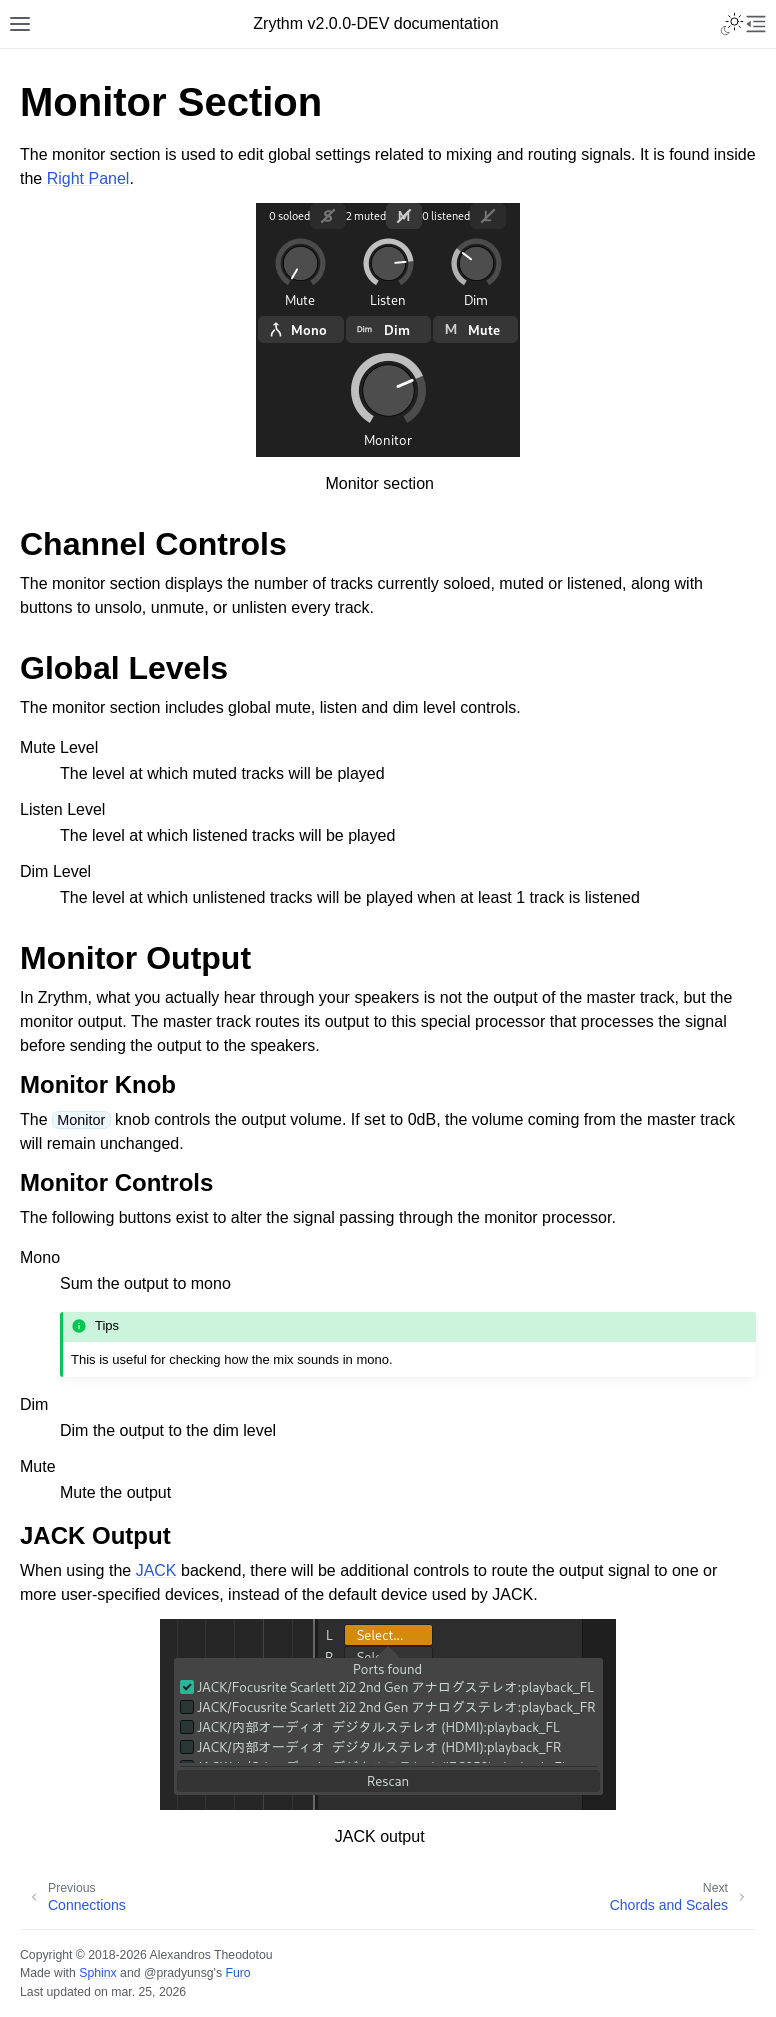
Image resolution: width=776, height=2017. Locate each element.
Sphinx (97, 1973)
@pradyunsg (179, 1973)
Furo (237, 1973)
